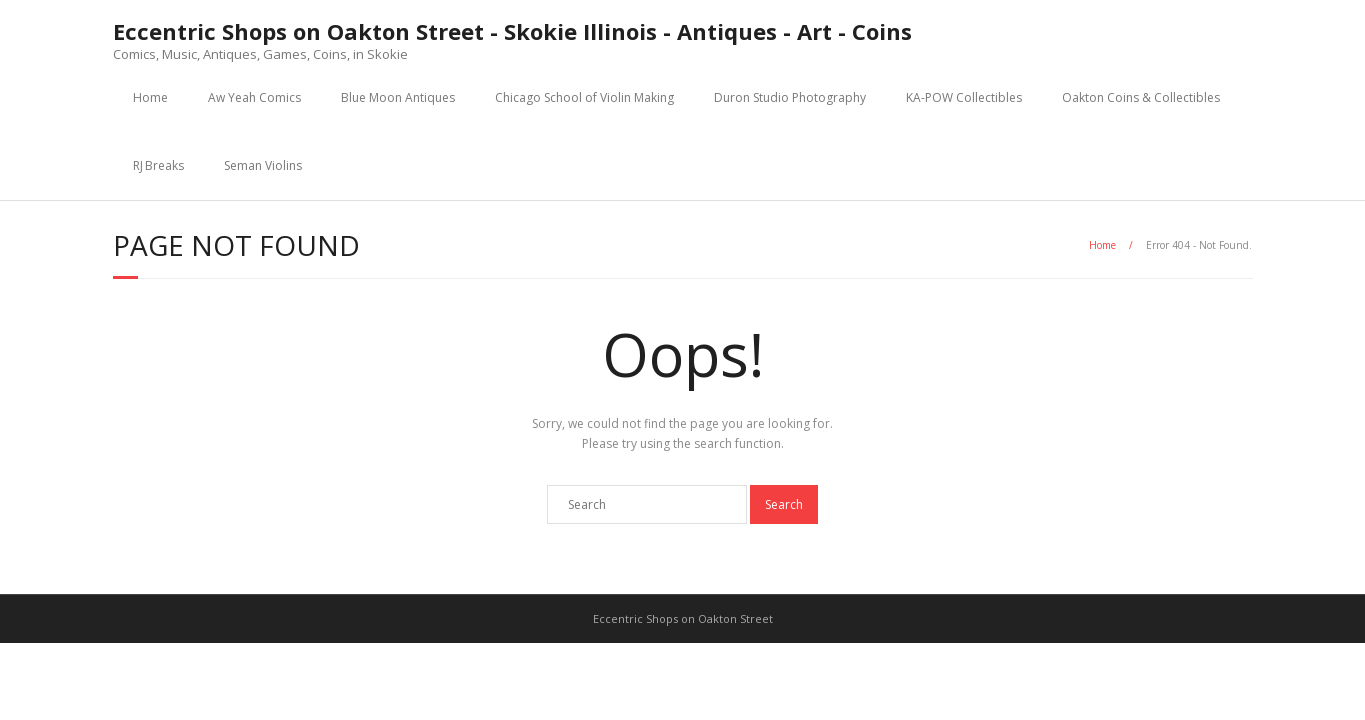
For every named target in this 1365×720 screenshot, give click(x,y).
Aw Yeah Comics (254, 97)
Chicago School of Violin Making (584, 97)
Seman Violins (263, 165)
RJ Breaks (158, 165)
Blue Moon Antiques (398, 97)
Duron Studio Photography (790, 97)
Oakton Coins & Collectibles (1141, 97)
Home (150, 97)
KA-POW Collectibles (964, 97)
